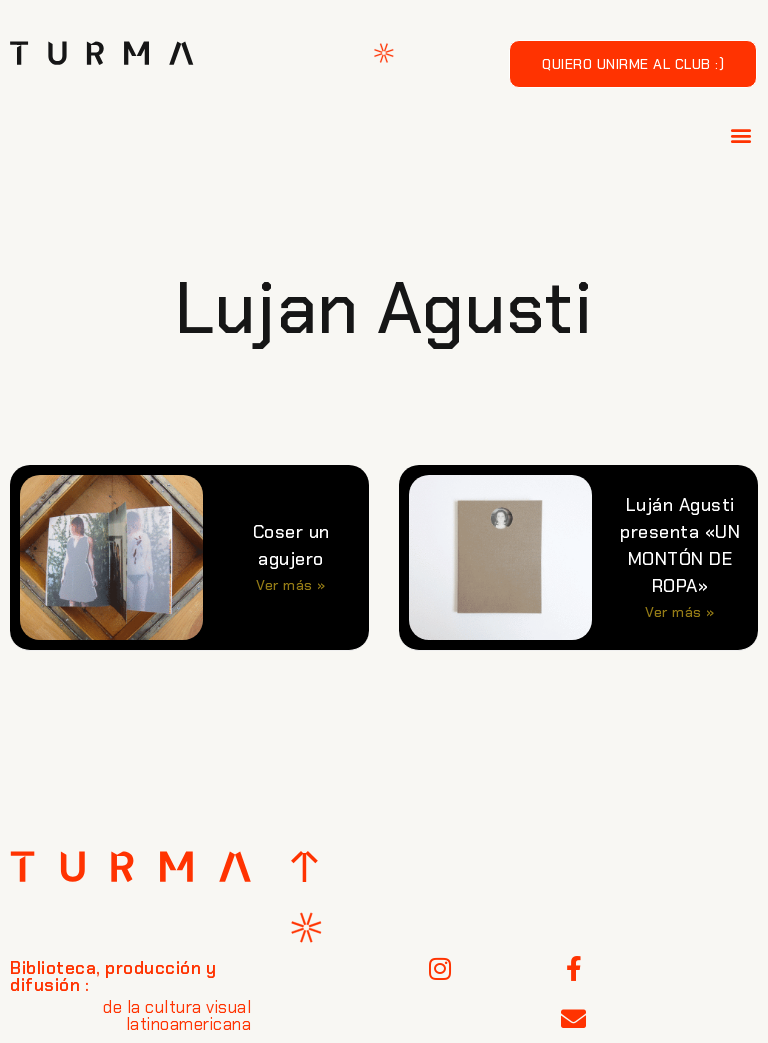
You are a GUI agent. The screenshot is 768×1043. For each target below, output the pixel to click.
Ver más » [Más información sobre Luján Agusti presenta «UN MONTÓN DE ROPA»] (680, 612)
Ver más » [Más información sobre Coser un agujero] (291, 585)
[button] (742, 134)
